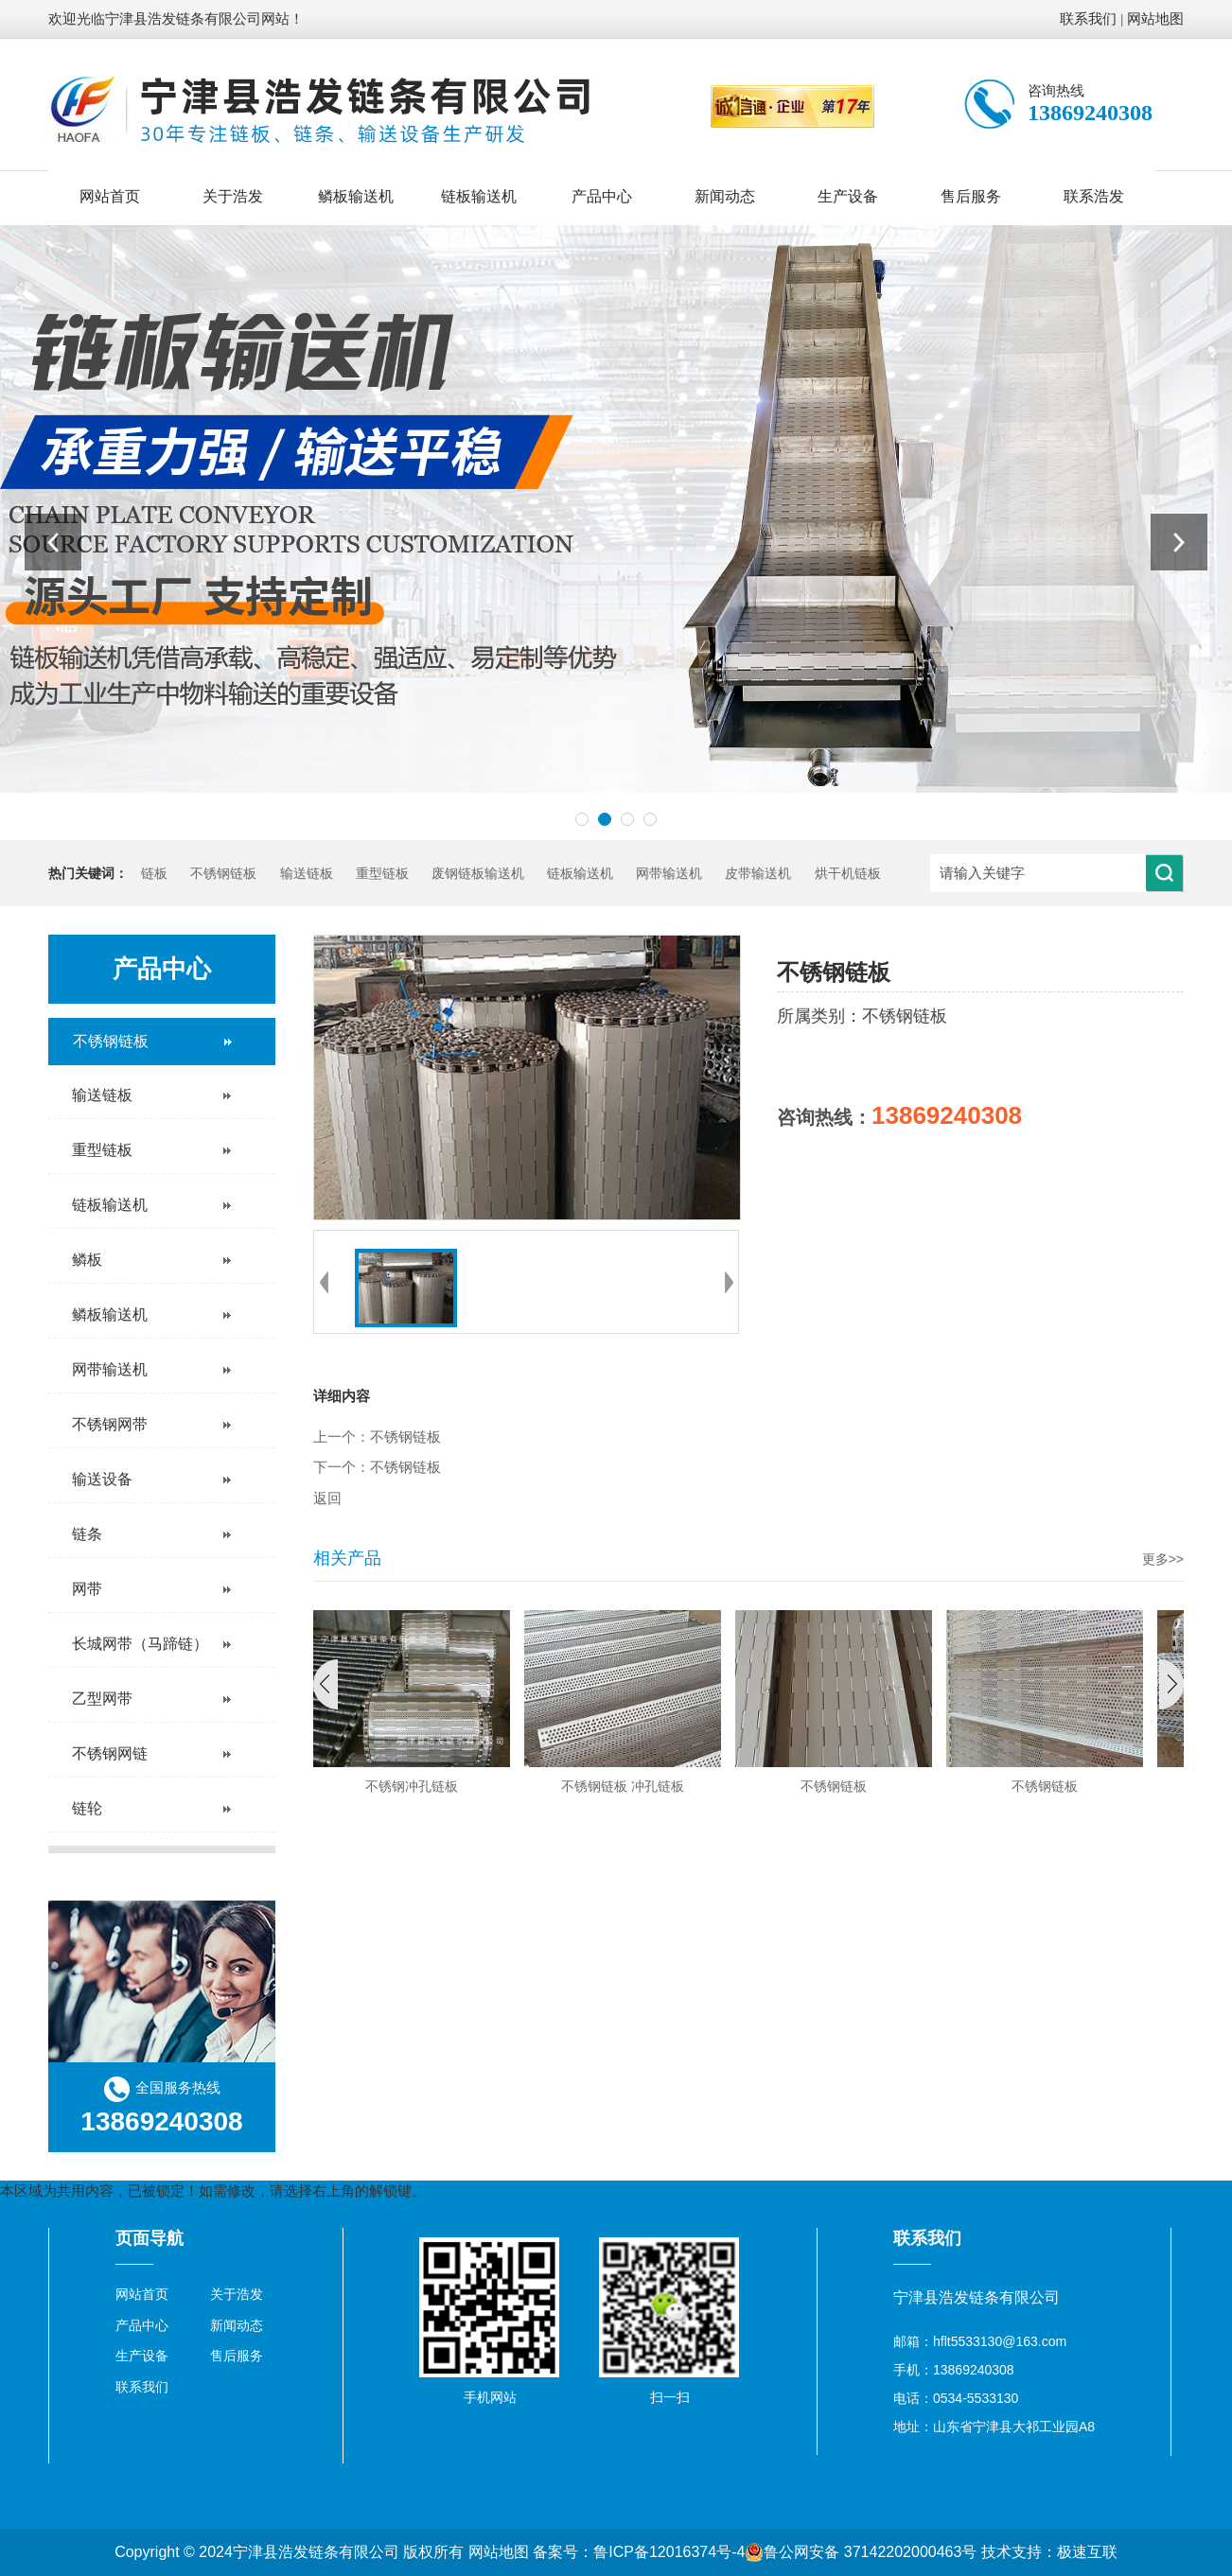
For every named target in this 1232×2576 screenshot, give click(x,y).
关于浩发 (232, 196)
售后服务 (971, 196)
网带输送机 (669, 874)
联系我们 (1088, 18)
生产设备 (848, 196)
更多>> (1163, 1559)
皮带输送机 (758, 874)
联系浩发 (1094, 196)
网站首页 (109, 196)
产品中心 (602, 196)
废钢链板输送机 (477, 874)
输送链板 (306, 874)
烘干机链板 (848, 874)
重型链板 (382, 874)
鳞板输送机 (356, 196)
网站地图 (1155, 18)
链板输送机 (479, 196)
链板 (154, 874)
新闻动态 (725, 196)
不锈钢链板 (223, 874)
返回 (327, 1498)
